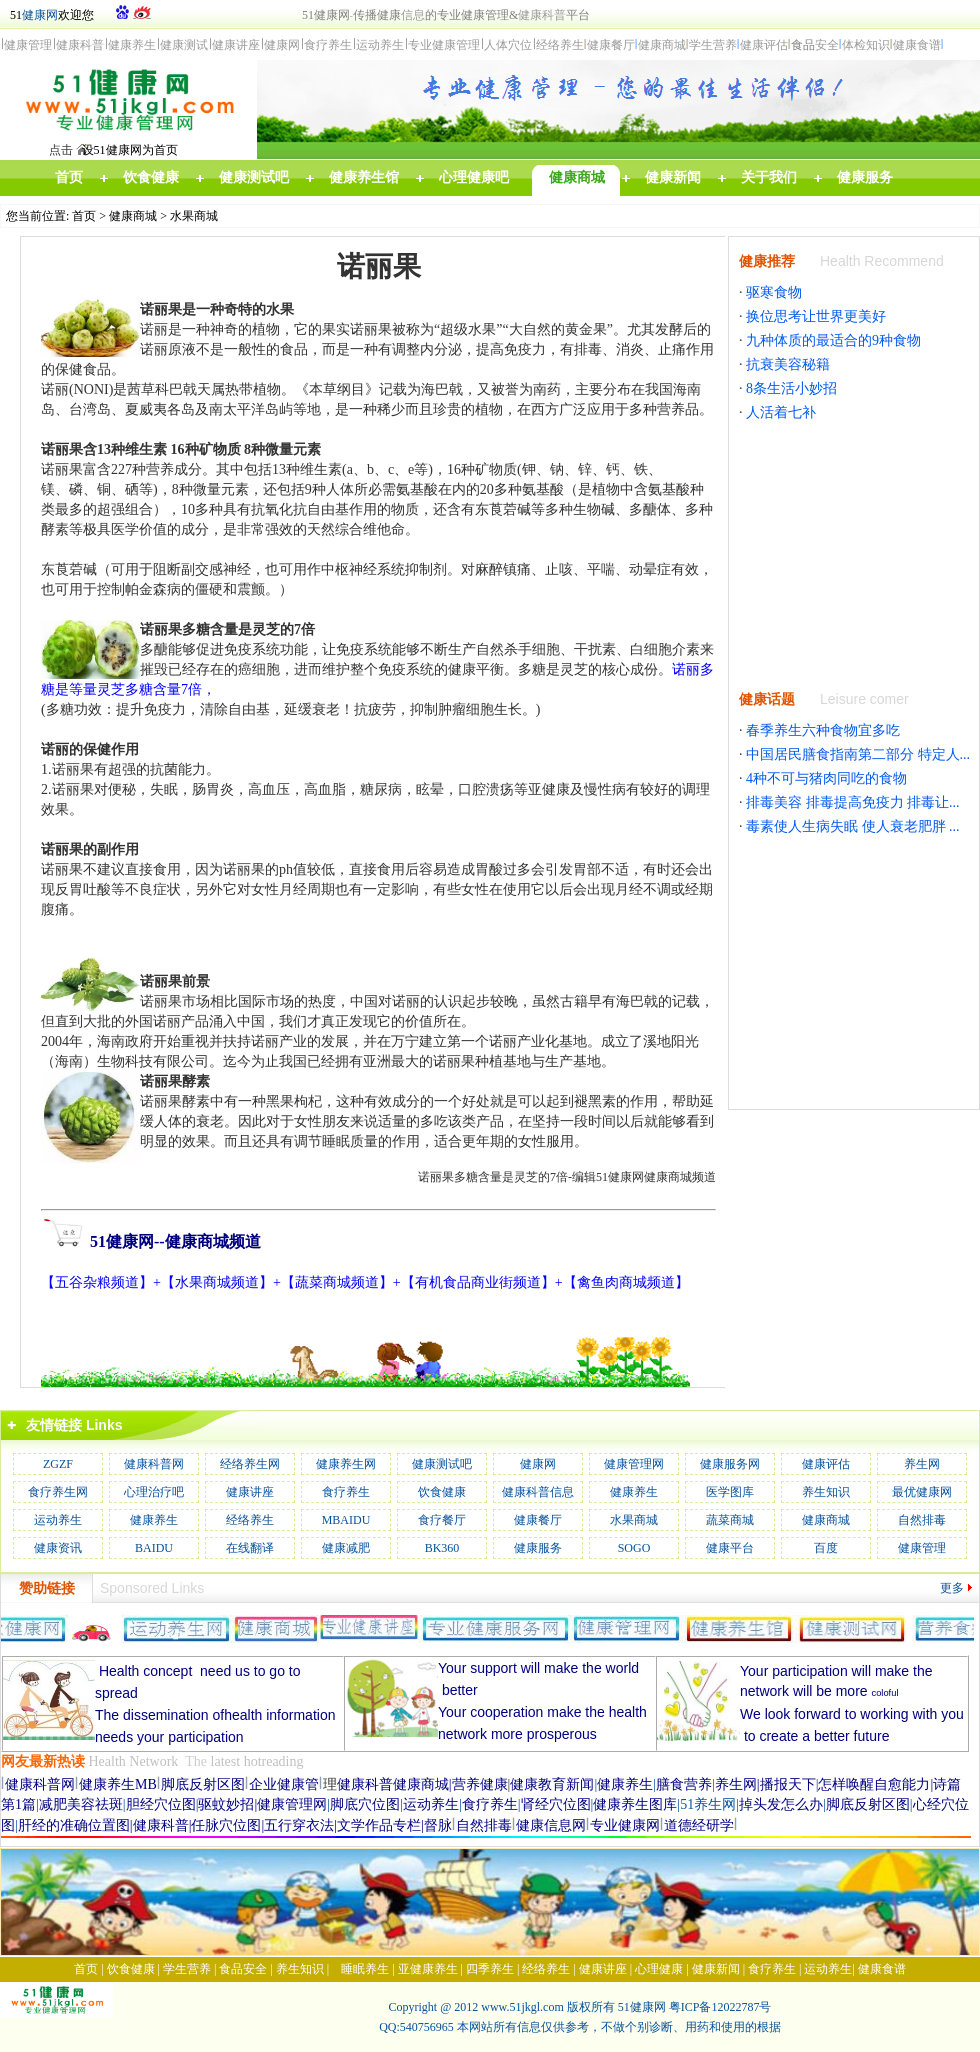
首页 (84, 216)
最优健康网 (922, 1492)
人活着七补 (781, 412)
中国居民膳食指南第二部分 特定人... (858, 754)
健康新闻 (716, 1969)
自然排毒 (922, 1520)
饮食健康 (442, 1492)
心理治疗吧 (154, 1492)
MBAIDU (346, 1520)
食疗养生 (346, 1492)
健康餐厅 (538, 1520)
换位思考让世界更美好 (816, 316)
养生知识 (826, 1492)
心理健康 (659, 1969)
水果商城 (194, 216)
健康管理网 (634, 1464)
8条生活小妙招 (791, 388)
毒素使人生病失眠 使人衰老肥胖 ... (853, 826)
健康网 (40, 15)
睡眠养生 (365, 1969)
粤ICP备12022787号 (720, 2007)
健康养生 (634, 1492)
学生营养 (187, 1969)
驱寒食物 (774, 292)
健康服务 (538, 1548)
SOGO (634, 1548)
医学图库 (730, 1492)
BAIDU (154, 1548)
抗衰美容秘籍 (788, 364)
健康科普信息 (538, 1492)
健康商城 (133, 216)
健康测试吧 (442, 1464)
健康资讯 (58, 1548)
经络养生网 (250, 1464)
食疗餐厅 (442, 1520)
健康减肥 (346, 1548)
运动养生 (58, 1520)
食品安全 (243, 1969)
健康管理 (922, 1548)
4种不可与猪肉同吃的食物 (826, 778)
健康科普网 (154, 1464)
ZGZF (58, 1464)
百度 (826, 1548)
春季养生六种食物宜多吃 (823, 730)
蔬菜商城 (730, 1520)
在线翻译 (250, 1548)
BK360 (442, 1548)
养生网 (922, 1464)
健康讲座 (250, 1492)
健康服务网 (730, 1464)
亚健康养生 (428, 1969)
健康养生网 (346, 1464)
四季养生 (490, 1969)
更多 (952, 1588)
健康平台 (730, 1548)
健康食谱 (882, 1969)
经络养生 (250, 1520)
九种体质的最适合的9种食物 (833, 340)
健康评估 (826, 1464)
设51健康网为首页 (130, 150)
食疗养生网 (58, 1492)
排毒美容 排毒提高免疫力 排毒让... (853, 802)
